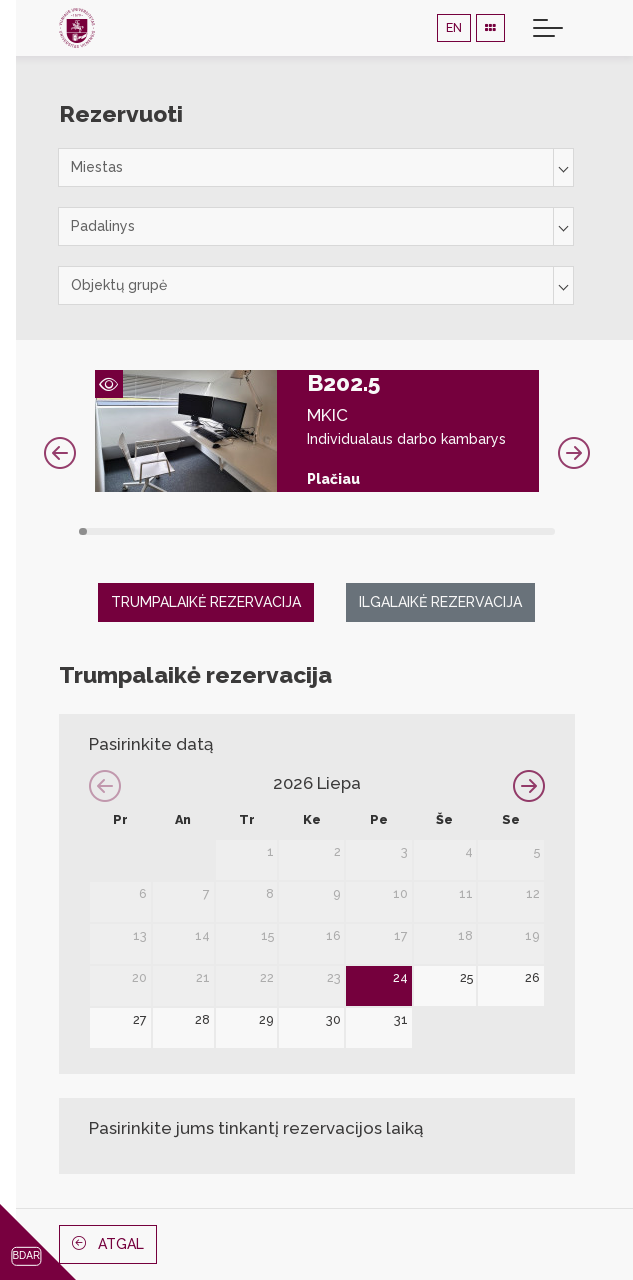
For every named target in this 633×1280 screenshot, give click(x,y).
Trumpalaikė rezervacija (206, 602)
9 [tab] (154, 531)
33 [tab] (370, 531)
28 (202, 1019)
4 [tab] (109, 531)
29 (266, 1019)
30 (333, 1019)
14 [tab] (199, 531)
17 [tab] (226, 531)
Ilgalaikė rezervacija (440, 602)
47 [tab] (496, 531)
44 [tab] (469, 531)
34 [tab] (379, 531)
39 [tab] (424, 531)
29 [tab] (334, 531)
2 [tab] (91, 531)
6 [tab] (127, 531)
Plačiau (333, 479)
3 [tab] (100, 531)
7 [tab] (136, 531)
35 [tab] (388, 531)
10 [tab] (163, 531)
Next (574, 453)
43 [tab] (460, 531)
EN (454, 27)
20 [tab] (253, 531)
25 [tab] (298, 531)
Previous (60, 453)
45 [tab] (478, 531)
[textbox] (316, 167)
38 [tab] (415, 531)
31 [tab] (352, 531)
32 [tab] (361, 531)
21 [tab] (262, 531)
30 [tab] (343, 531)
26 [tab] (307, 531)
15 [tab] (208, 531)
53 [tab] (550, 531)
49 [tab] (514, 531)
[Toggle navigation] (548, 28)
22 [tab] (271, 531)
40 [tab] (433, 531)
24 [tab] (289, 531)
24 (400, 977)
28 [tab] (325, 531)
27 (140, 1019)
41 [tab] (442, 531)
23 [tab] (280, 531)
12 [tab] (181, 531)
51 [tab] (532, 531)
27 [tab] (316, 531)
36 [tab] (397, 531)
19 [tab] (244, 531)
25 (466, 977)
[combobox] (316, 167)
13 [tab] (190, 531)
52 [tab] (541, 531)
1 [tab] (83, 531)
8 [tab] (145, 531)
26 (532, 977)
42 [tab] (451, 531)
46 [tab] (487, 531)
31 (401, 1019)
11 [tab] (172, 531)
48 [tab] (505, 531)
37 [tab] (406, 531)
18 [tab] (235, 531)
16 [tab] (217, 531)
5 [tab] (118, 531)
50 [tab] (523, 531)
